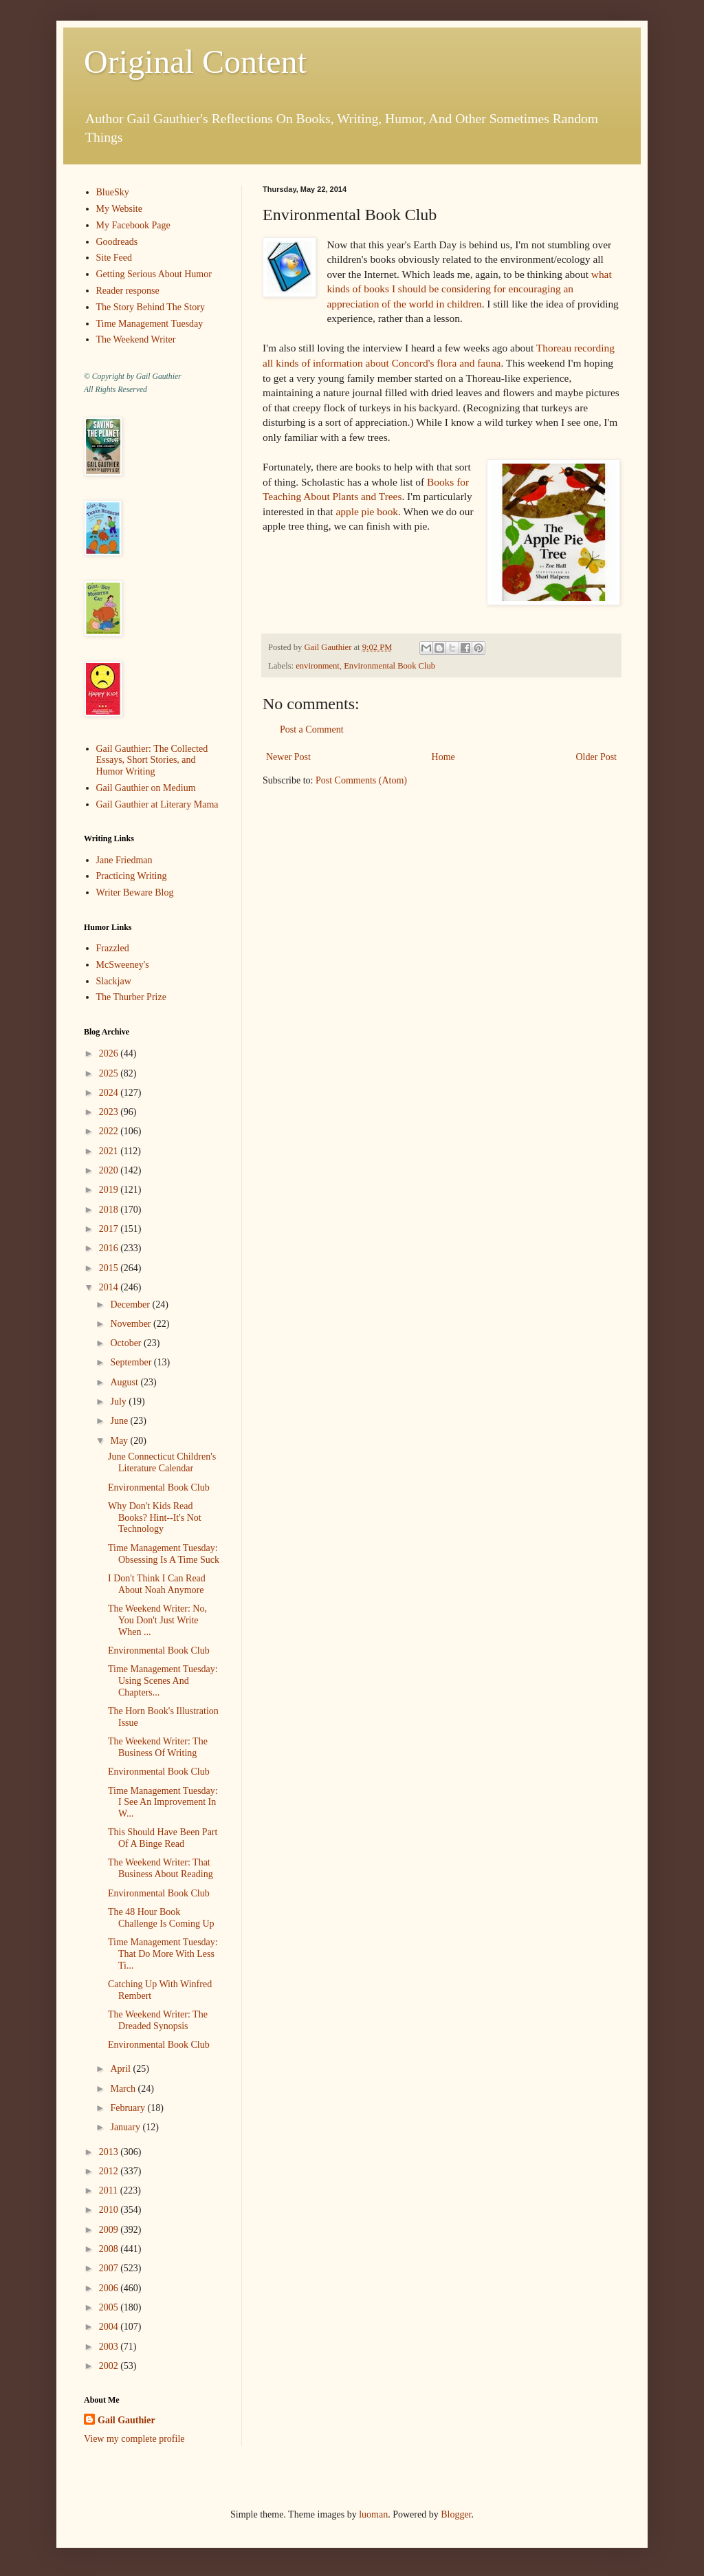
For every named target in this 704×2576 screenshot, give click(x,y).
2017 (110, 1229)
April (121, 2069)
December (131, 1304)
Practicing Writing (131, 876)
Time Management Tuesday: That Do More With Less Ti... (163, 1954)
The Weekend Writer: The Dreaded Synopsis (158, 2020)
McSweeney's (122, 965)
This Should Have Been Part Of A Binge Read (162, 1838)
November (131, 1324)
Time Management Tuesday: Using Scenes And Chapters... (163, 1681)
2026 (110, 1053)
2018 (110, 1209)
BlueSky (112, 192)
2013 (110, 2152)
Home (443, 757)
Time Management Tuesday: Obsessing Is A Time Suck (163, 1554)
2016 (110, 1248)
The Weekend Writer (136, 339)
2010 (110, 2210)
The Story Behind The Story (150, 307)
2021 (110, 1151)
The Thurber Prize (131, 997)
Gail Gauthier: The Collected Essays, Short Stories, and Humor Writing (152, 760)
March (124, 2088)
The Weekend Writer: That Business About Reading (160, 1868)
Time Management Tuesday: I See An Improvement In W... (163, 1802)
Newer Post (288, 757)
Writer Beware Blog (135, 892)
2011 (109, 2190)
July (119, 1401)
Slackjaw (113, 981)
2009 (110, 2230)
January (126, 2127)
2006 (110, 2288)
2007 (110, 2268)
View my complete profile (134, 2439)
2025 (110, 1073)
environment (318, 666)
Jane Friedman (124, 860)
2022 (110, 1131)
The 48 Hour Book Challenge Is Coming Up (161, 1918)
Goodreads (117, 242)
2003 (110, 2346)
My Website (119, 209)
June (120, 1421)
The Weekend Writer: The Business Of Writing (158, 1747)
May (120, 1441)
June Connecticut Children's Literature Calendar (162, 1462)
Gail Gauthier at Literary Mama (157, 804)
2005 (110, 2307)
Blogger (456, 2514)
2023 (110, 1112)
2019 (110, 1189)
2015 (110, 1268)
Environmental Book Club (389, 666)
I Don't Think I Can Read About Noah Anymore (157, 1584)
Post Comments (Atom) (361, 780)
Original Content (195, 61)
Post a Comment (312, 729)
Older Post (596, 757)
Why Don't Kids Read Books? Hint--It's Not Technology (154, 1518)
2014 (110, 1287)
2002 (110, 2366)
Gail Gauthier (126, 2420)
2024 (110, 1092)
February (128, 2108)
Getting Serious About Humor (154, 274)
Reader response (128, 290)
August (125, 1382)
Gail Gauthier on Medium (146, 788)
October (127, 1343)
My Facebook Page (133, 225)
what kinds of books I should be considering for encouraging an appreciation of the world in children (469, 289)
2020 (110, 1170)
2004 (110, 2326)
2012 (110, 2171)
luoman (373, 2514)
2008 (110, 2249)
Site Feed (114, 257)
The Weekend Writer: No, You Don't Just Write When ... (157, 1620)
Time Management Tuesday (150, 323)
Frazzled (112, 948)
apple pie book (367, 511)
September (131, 1362)
